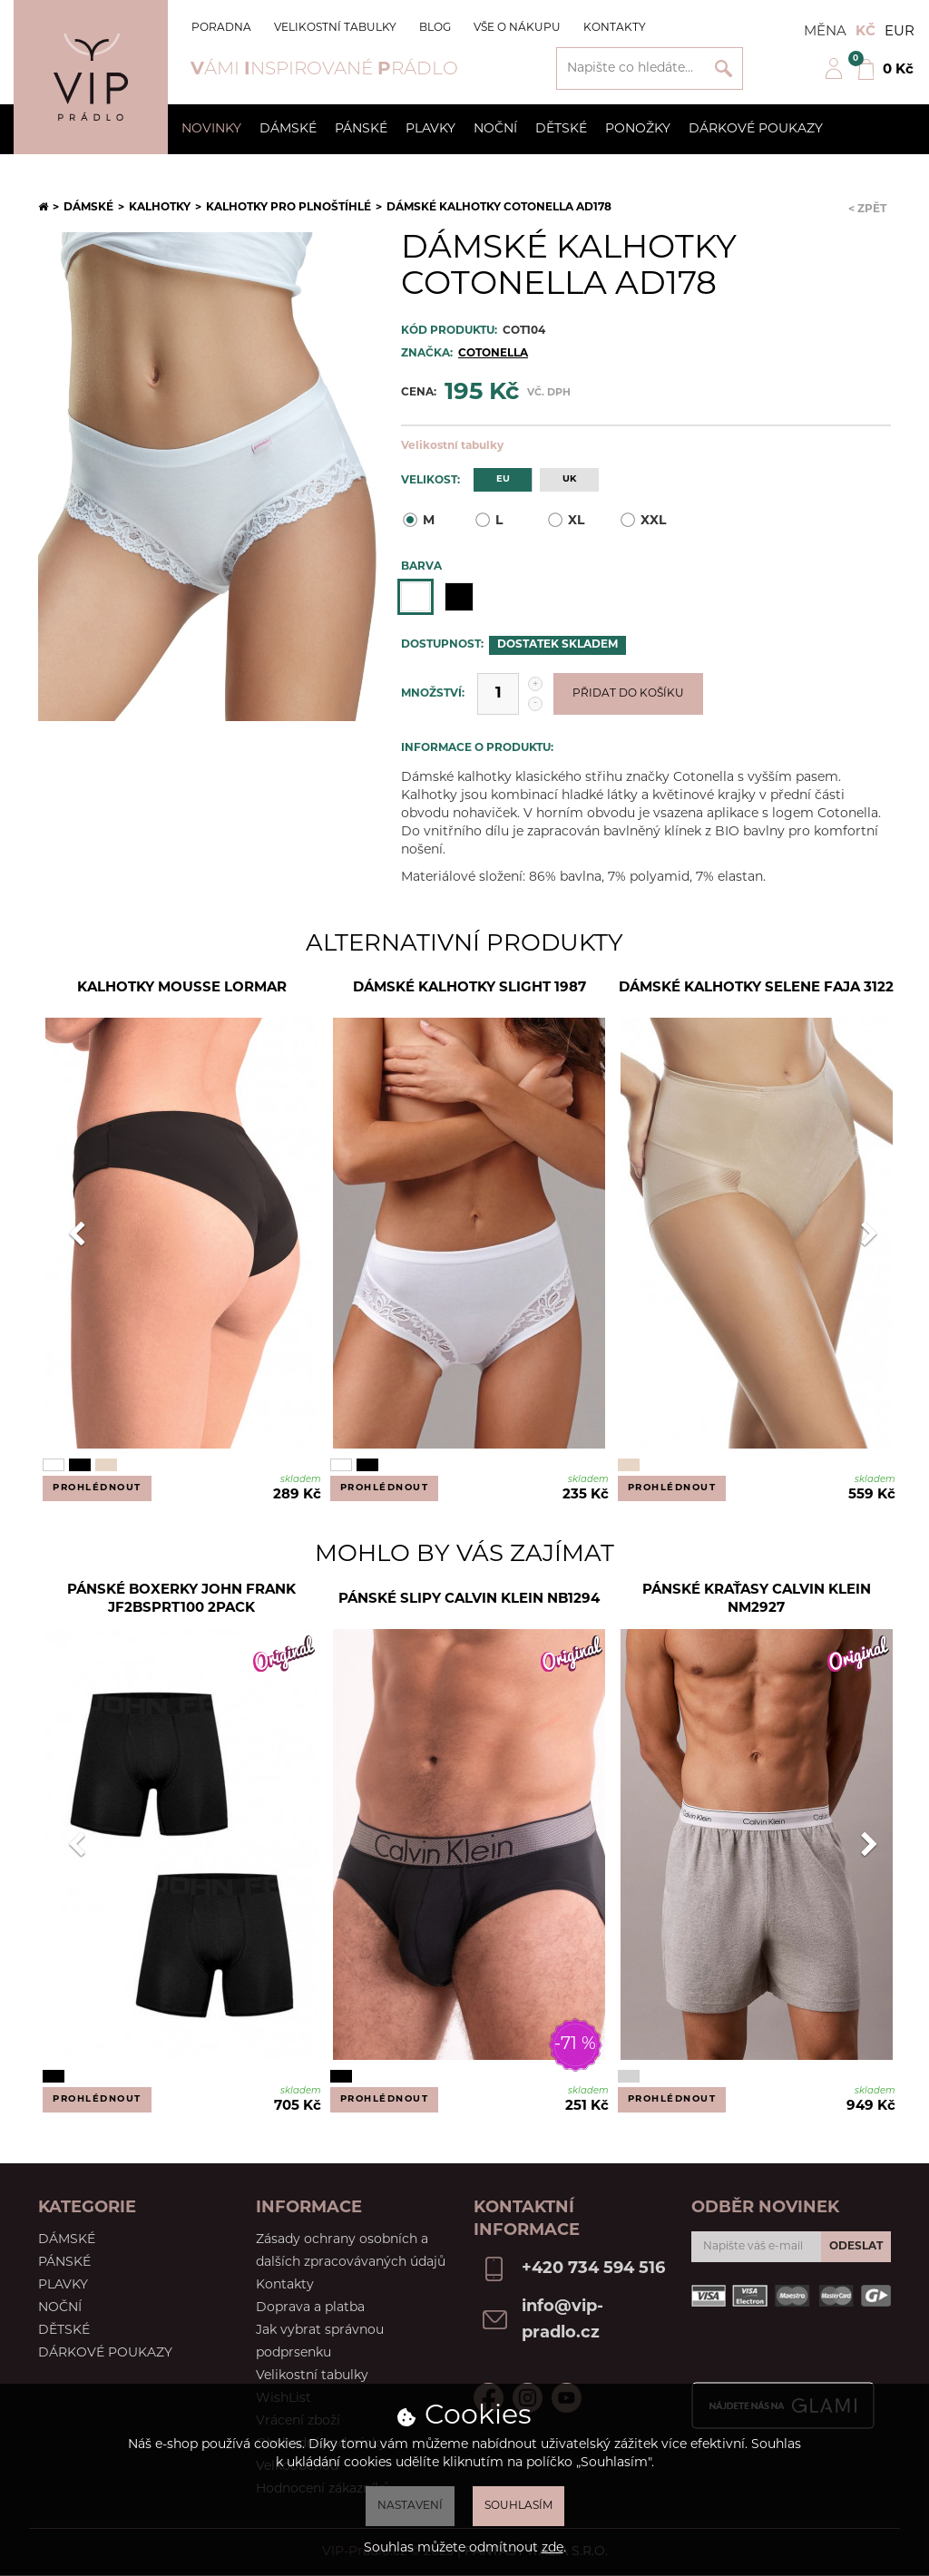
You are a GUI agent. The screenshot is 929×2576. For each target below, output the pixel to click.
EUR (899, 32)
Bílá (415, 596)
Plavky (430, 129)
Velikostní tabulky (335, 28)
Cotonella (493, 353)
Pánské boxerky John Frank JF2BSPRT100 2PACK (181, 1599)
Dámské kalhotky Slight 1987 (469, 988)
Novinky (211, 129)
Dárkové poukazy (756, 129)
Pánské (361, 129)
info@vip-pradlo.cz (562, 2320)
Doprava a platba (310, 2308)
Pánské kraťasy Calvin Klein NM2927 (756, 1599)
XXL (642, 520)
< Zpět (867, 209)
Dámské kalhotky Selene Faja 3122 (756, 988)
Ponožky (637, 129)
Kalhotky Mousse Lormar (182, 988)
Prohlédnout (97, 1488)
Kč (865, 32)
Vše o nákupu (517, 28)
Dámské (288, 129)
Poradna (221, 28)
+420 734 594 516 (593, 2269)
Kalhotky (160, 207)
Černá (459, 596)
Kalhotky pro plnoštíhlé (288, 207)
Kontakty (614, 28)
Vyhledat (723, 68)
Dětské (561, 129)
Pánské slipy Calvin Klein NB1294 (469, 1599)
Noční (495, 129)
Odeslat (856, 2246)
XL (565, 520)
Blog (435, 28)
